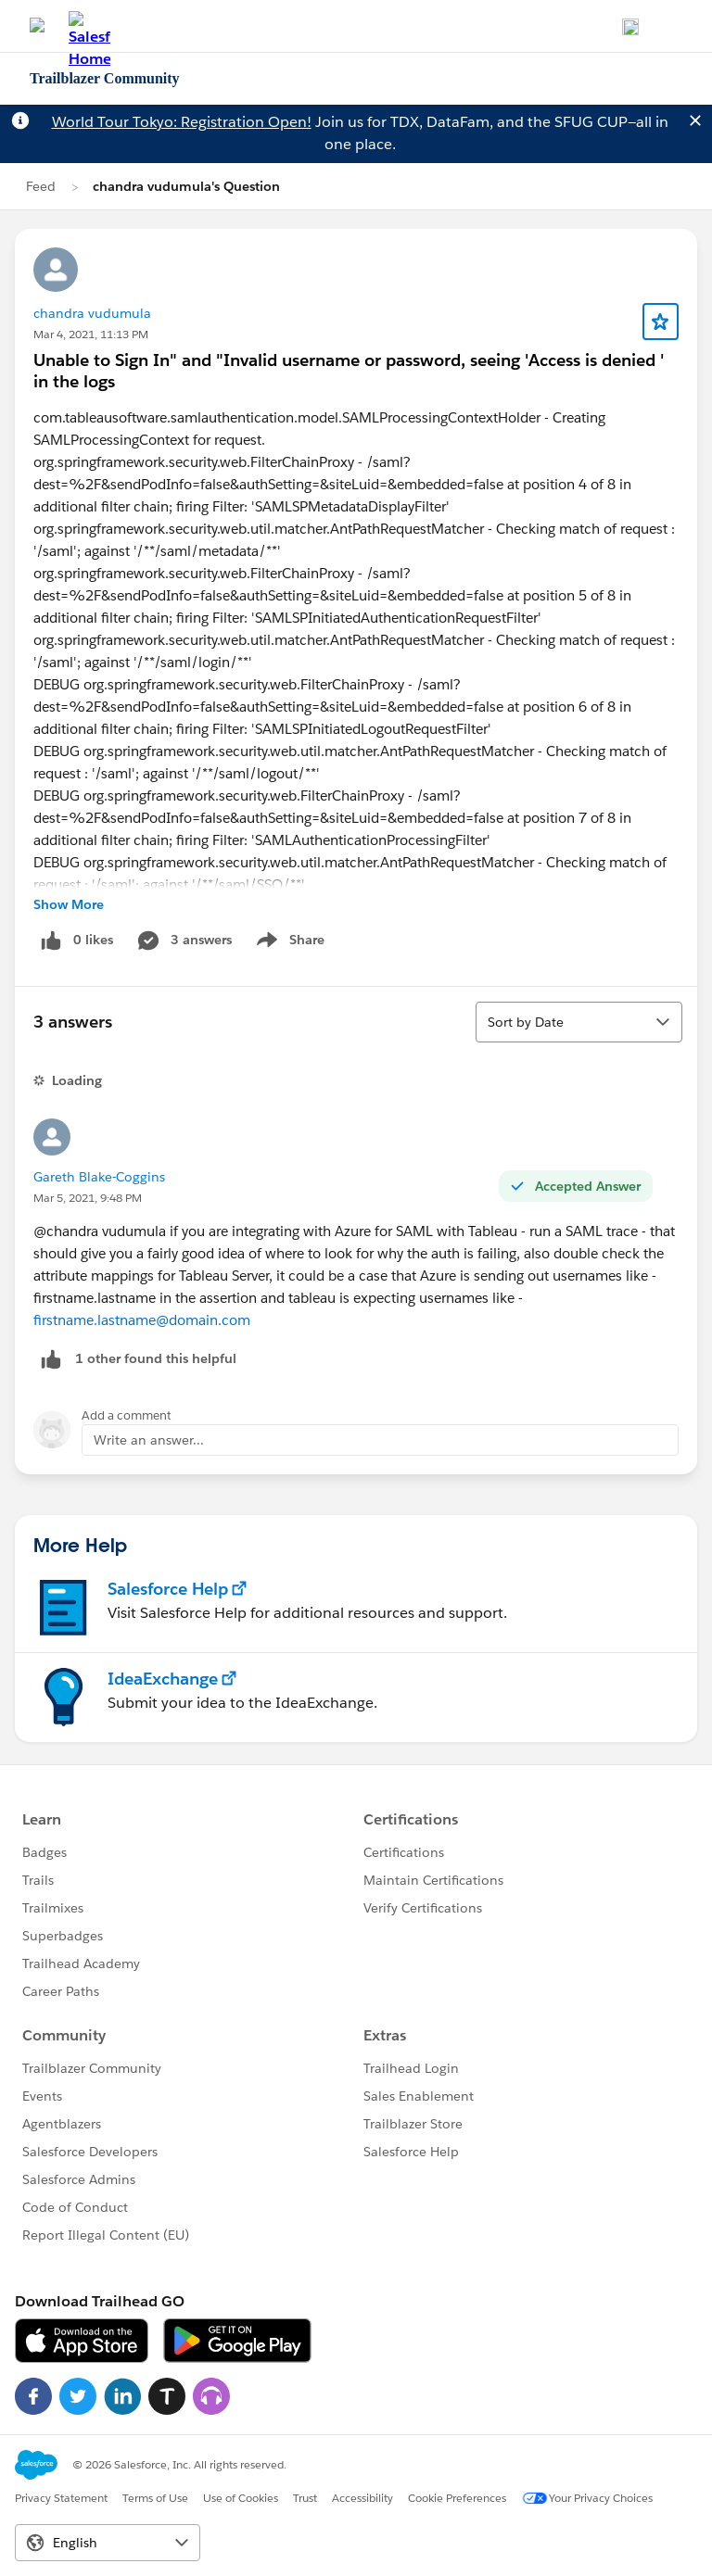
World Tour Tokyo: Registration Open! (182, 122)
